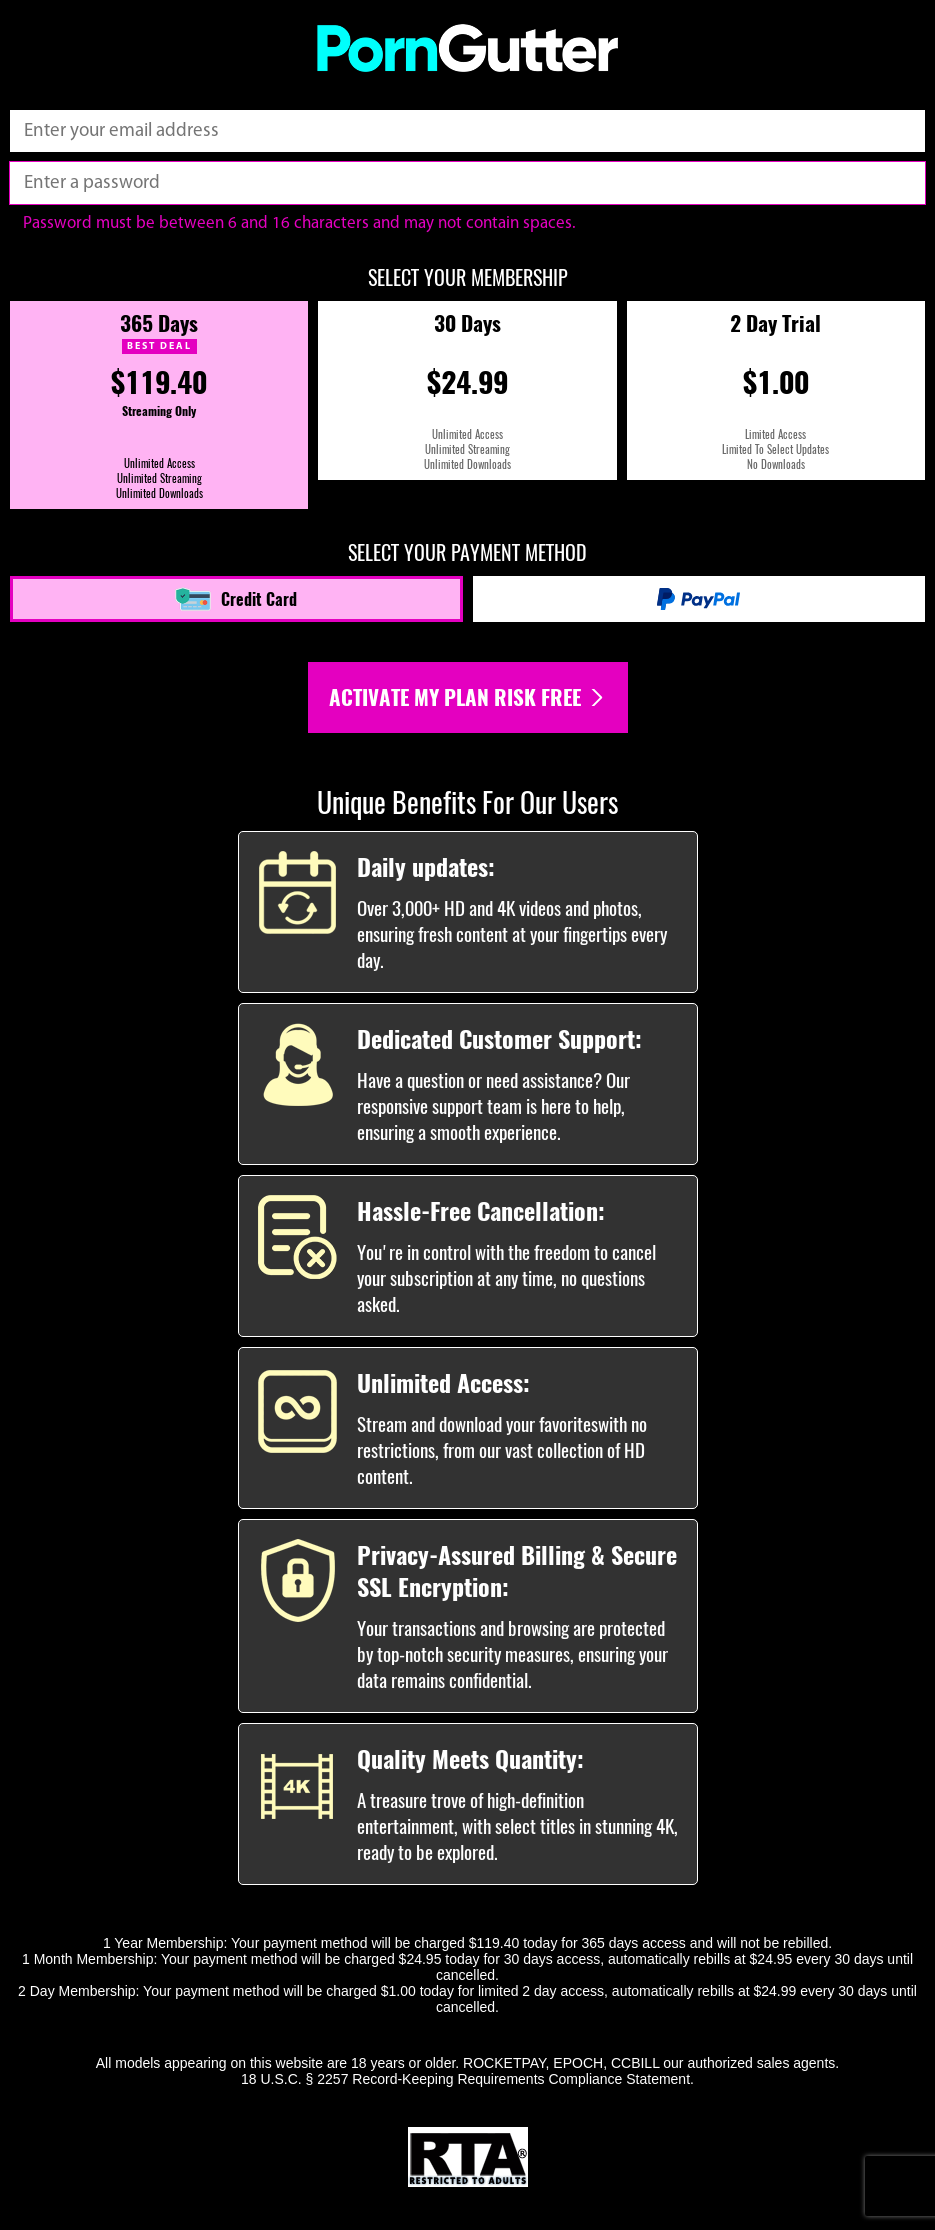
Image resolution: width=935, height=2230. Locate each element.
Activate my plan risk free (468, 697)
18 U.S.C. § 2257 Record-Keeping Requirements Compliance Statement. (467, 2079)
